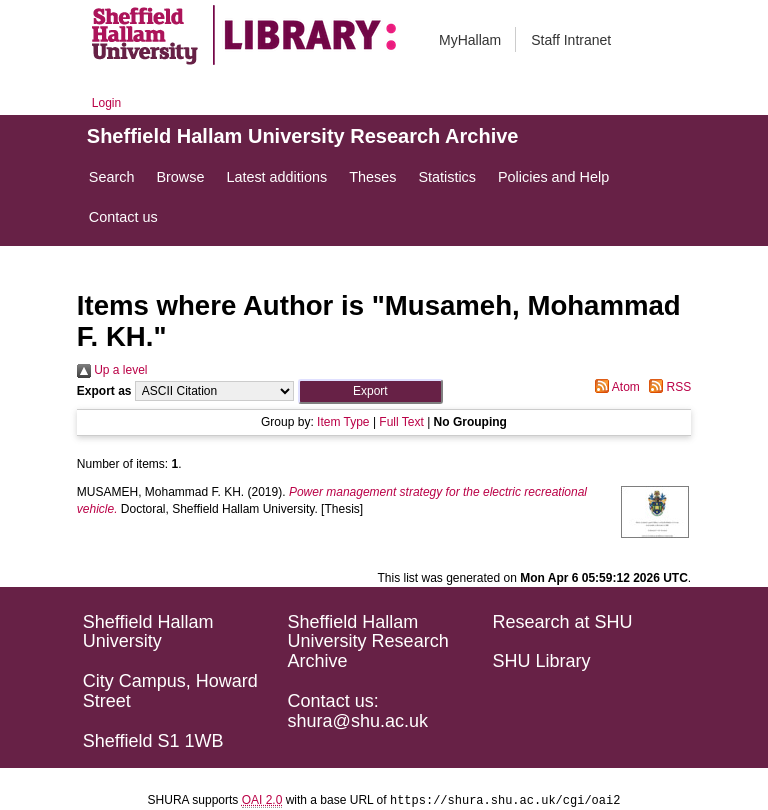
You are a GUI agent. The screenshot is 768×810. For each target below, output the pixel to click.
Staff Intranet (571, 40)
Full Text (401, 422)
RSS (667, 387)
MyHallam (470, 40)
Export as (104, 391)
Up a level (112, 370)
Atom (614, 387)
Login (106, 103)
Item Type (343, 422)
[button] (370, 391)
